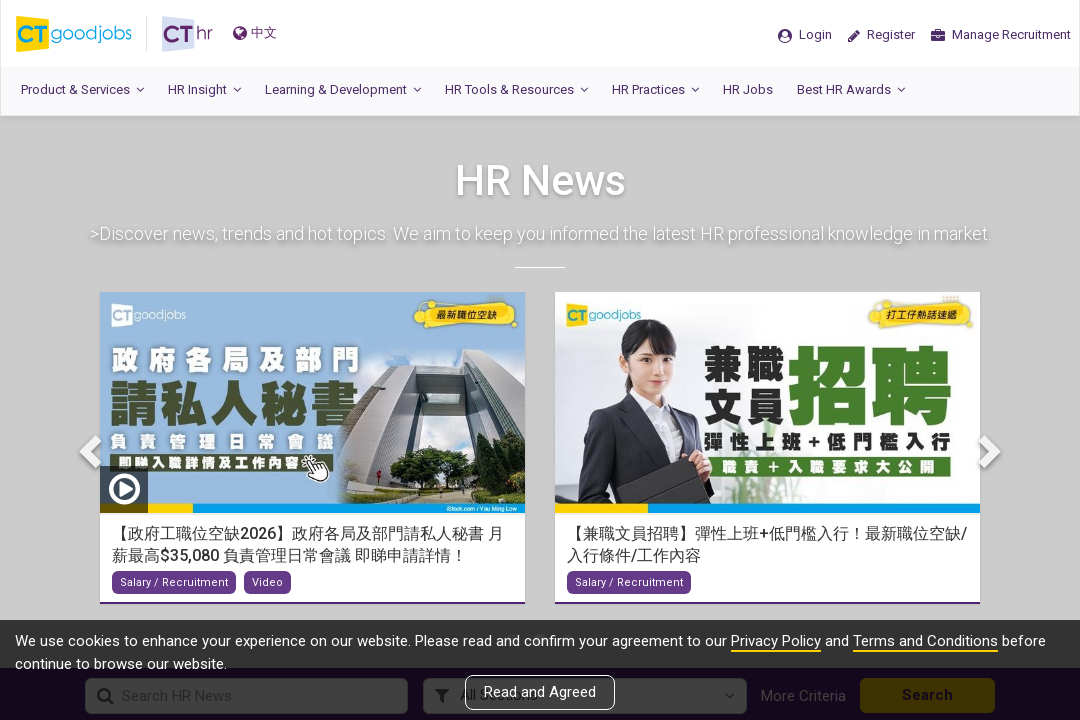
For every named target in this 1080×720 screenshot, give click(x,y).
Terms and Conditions (925, 641)
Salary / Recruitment (174, 581)
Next (987, 451)
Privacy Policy (776, 641)
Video (267, 581)
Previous (93, 451)
